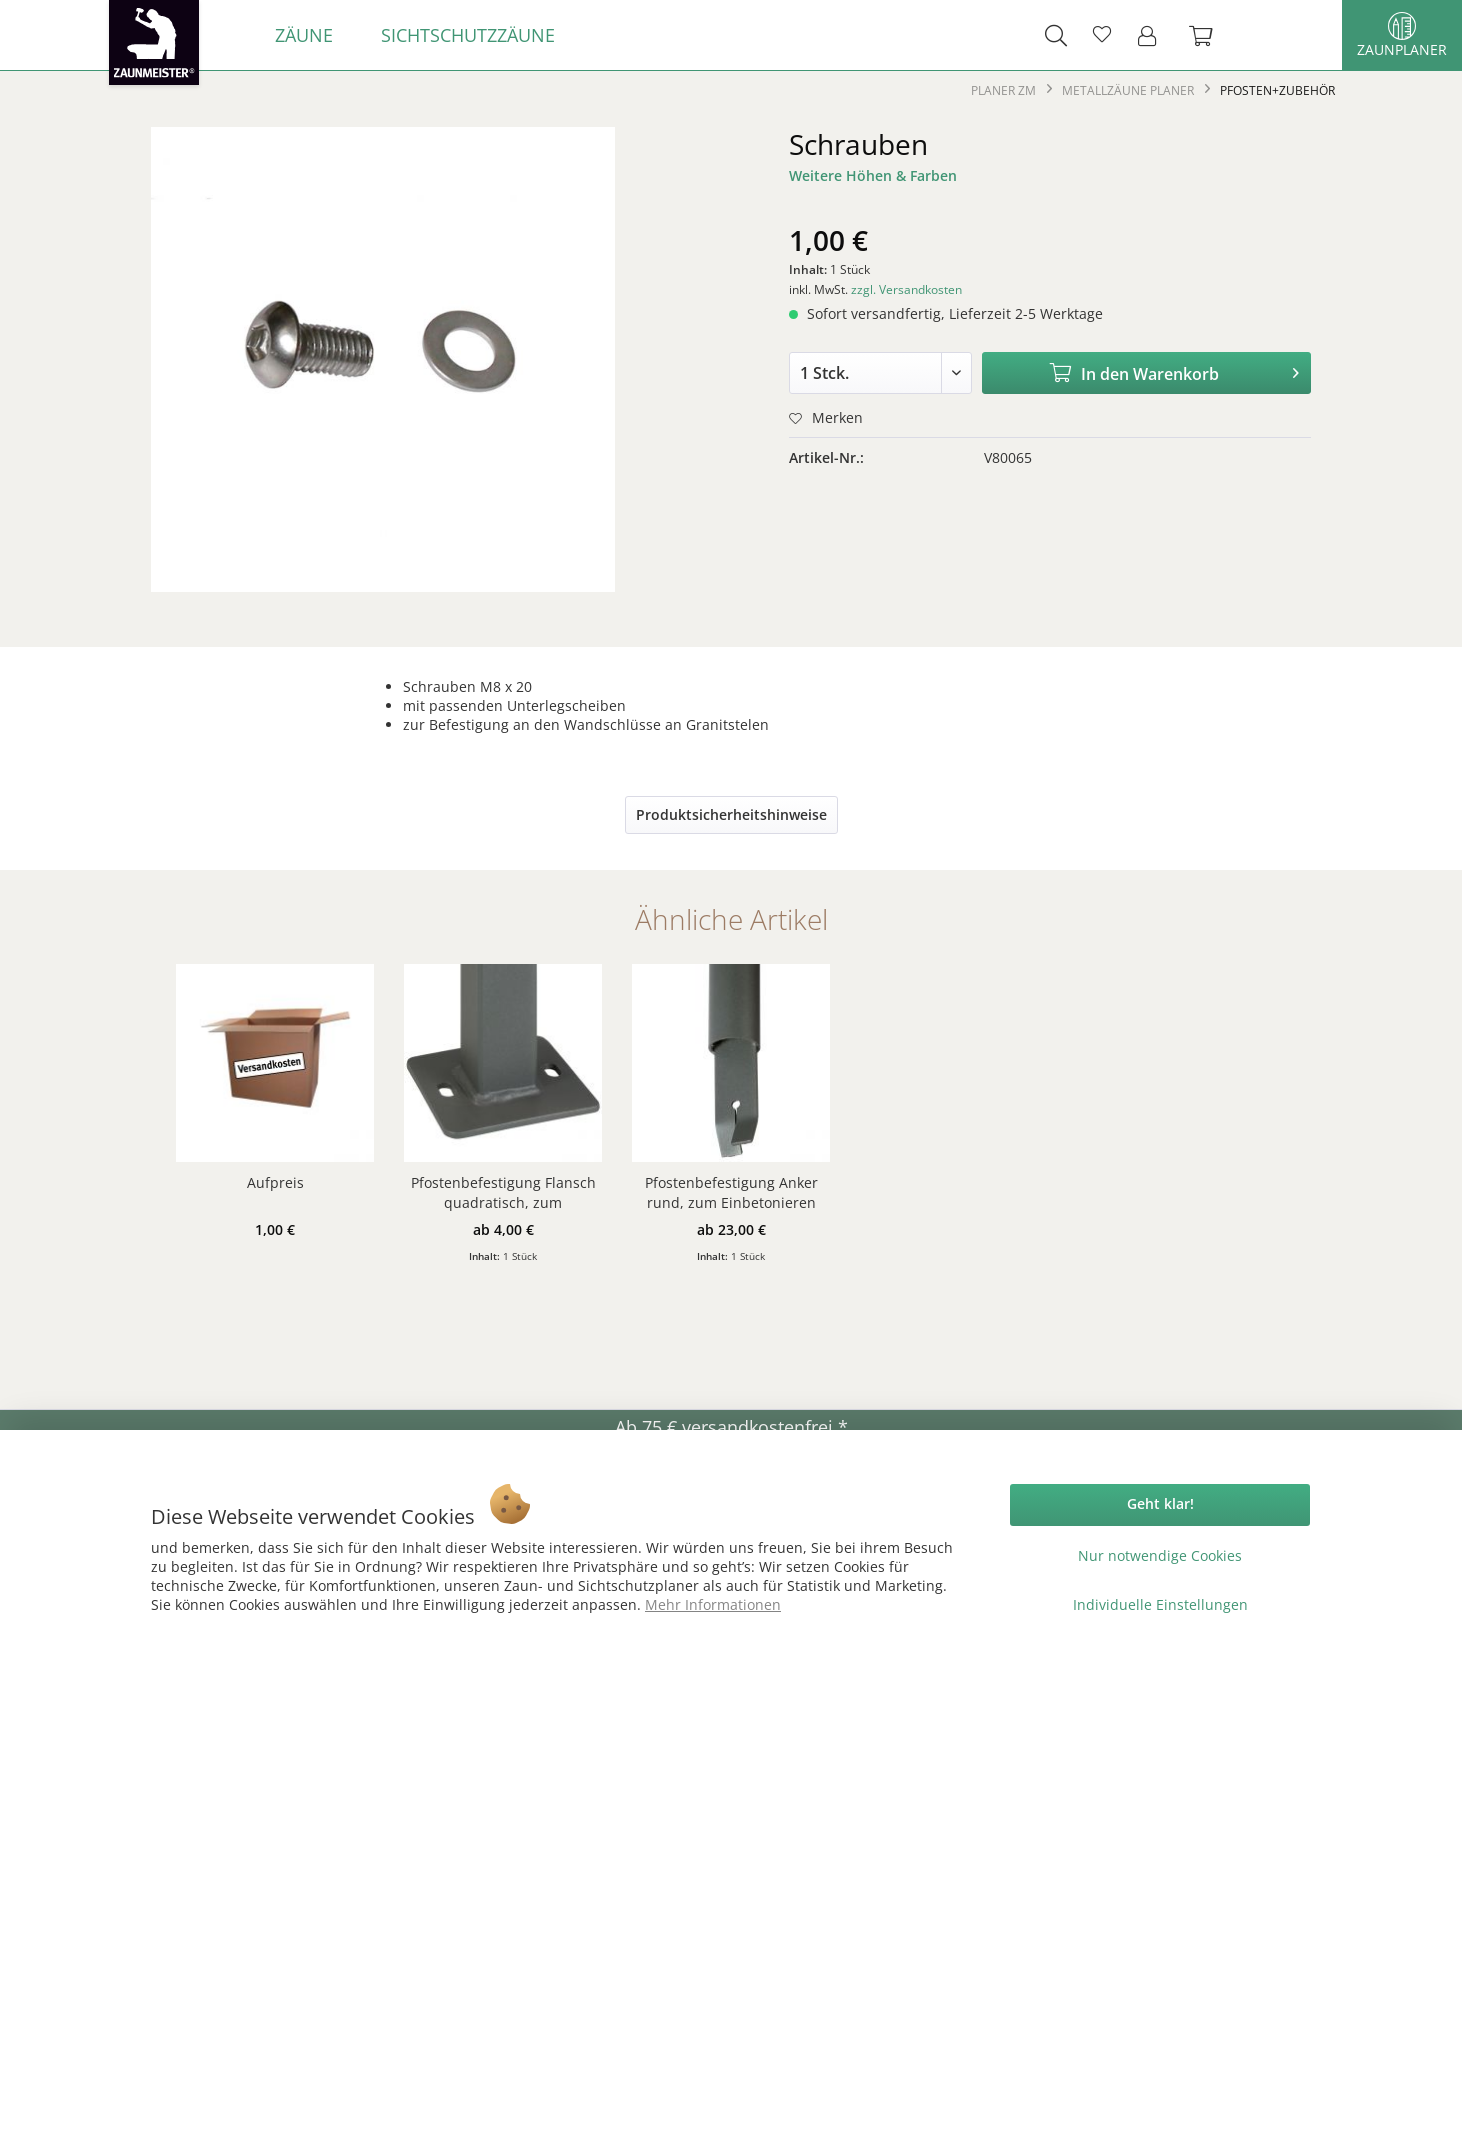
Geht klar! (1160, 1503)
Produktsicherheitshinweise (731, 814)
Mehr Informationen (713, 1604)
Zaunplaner (1402, 35)
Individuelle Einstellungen (1160, 1604)
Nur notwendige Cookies (1160, 1555)
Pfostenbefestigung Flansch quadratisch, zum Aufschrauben (503, 1193)
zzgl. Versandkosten (906, 289)
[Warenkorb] (1211, 35)
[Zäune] (304, 35)
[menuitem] (304, 35)
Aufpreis (275, 1182)
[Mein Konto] (1153, 35)
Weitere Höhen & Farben (873, 175)
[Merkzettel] (1102, 35)
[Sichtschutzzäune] (468, 35)
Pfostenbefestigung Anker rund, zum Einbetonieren (731, 1192)
